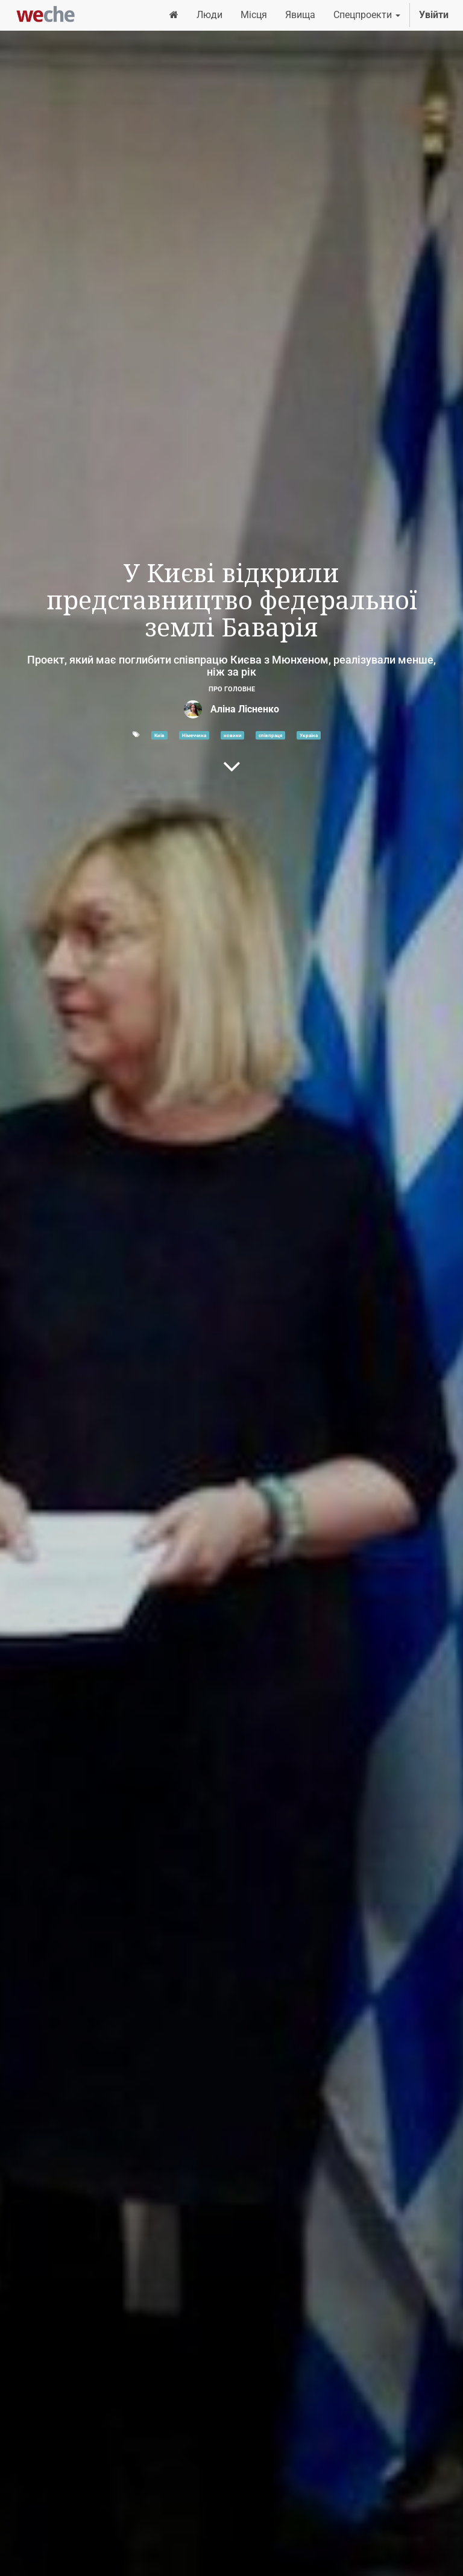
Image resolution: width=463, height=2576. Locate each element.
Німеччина (194, 735)
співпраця (270, 735)
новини (233, 735)
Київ (159, 735)
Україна (309, 735)
